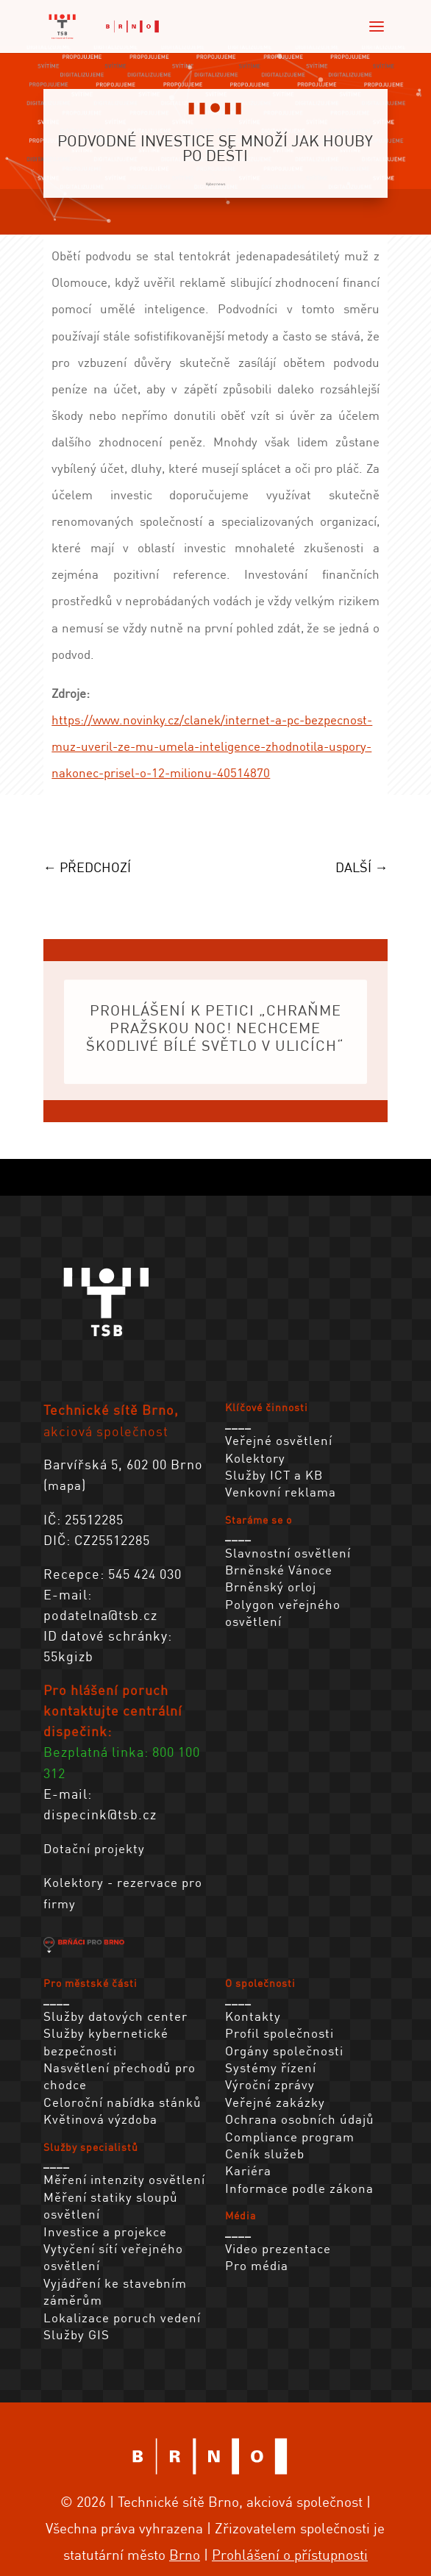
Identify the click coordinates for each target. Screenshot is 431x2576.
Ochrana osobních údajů (299, 2119)
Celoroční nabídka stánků (122, 2102)
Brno (184, 2554)
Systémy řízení (270, 2067)
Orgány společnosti (284, 2050)
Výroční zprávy (270, 2084)
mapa (65, 1485)
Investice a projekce (105, 2231)
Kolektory (255, 1458)
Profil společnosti (279, 2033)
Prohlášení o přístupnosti (290, 2554)
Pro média (256, 2265)
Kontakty (253, 2016)
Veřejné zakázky (275, 2102)
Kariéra (248, 2170)
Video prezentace (278, 2248)
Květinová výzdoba (100, 2119)
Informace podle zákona (299, 2188)
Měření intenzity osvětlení (124, 2179)
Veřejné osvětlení (278, 1440)
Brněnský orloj (270, 1586)
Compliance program (290, 2136)
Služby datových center (115, 2016)
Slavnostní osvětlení (288, 1552)
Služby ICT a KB (274, 1475)
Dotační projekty (94, 1848)
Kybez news (215, 184)
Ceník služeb (264, 2153)
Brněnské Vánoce (278, 1569)
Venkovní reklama (280, 1491)
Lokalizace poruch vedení (122, 2317)
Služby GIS (76, 2334)
